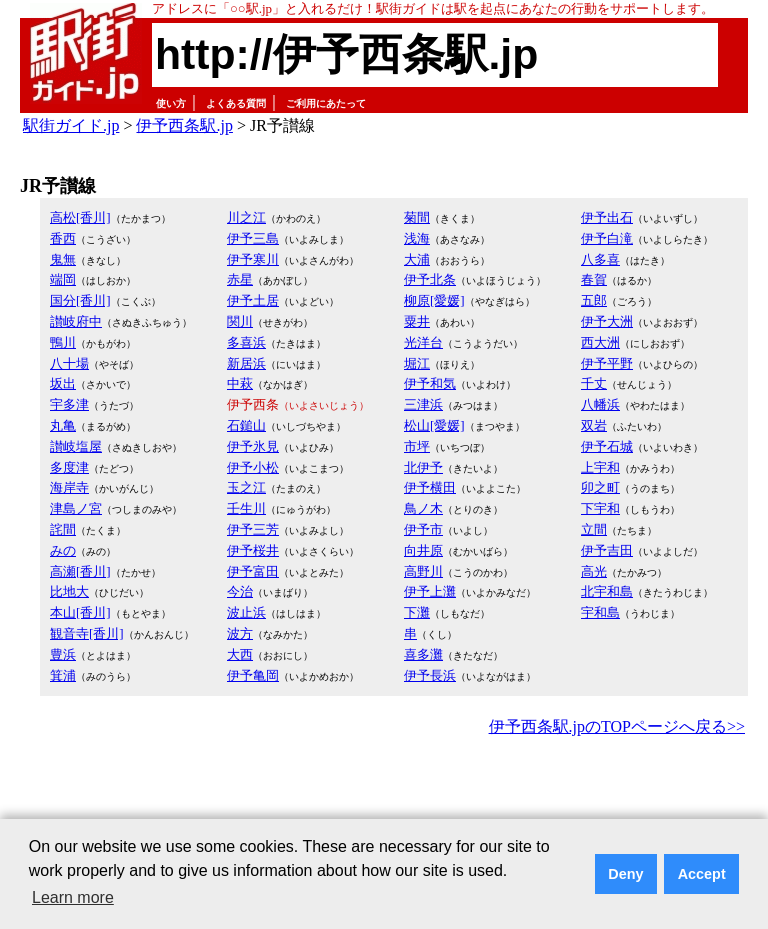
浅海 (417, 238)
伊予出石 (607, 217)
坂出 (63, 383)
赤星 (240, 279)
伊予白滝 (607, 238)
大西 (240, 654)
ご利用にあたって (326, 103)
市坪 (417, 446)
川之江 (246, 217)
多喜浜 (246, 342)
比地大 (69, 591)
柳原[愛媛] (434, 300)
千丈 (594, 383)
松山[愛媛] (434, 425)
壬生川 (246, 508)
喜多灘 (423, 654)
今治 (240, 591)
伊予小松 (253, 467)
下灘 (417, 612)
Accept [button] (702, 874)
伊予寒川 (253, 259)
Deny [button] (625, 874)
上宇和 (600, 467)
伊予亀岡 (253, 675)
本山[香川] (80, 612)
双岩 (594, 425)
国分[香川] (80, 300)
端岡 (63, 279)
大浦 (417, 259)
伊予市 (423, 529)
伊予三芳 (253, 529)
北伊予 (423, 467)
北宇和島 (607, 591)
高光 (594, 571)
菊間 (417, 217)
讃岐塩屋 (76, 446)
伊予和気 (430, 383)
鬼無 (63, 259)
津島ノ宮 (76, 508)
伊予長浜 (430, 675)
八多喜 (600, 259)
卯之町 (600, 487)
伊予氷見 (253, 446)
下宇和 (600, 508)
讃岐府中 (76, 321)
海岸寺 (69, 487)
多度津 (69, 467)
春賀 (594, 279)
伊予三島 (253, 238)
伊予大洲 (607, 321)
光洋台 (423, 342)
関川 (240, 321)
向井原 (423, 550)
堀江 (417, 363)
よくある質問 (236, 103)
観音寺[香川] (87, 633)
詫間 (63, 529)
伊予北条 (430, 279)
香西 (63, 238)
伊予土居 (253, 300)
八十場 (69, 363)
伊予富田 (253, 571)
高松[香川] (80, 217)
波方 (240, 633)
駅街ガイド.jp (71, 125)
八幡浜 (600, 404)
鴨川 (63, 342)
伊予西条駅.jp (184, 125)
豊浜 (63, 654)
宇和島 (600, 612)
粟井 (417, 321)
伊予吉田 (607, 550)
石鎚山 (246, 425)
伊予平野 (607, 363)
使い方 (171, 103)
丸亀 (63, 425)
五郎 (594, 300)
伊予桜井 (253, 550)
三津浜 (423, 404)
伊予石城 (607, 446)
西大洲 (600, 342)
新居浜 (246, 363)
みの (63, 550)
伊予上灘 (430, 591)
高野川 (423, 571)
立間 (594, 529)
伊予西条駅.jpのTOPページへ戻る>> (617, 726)
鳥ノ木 (423, 508)
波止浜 (246, 612)
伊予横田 (430, 487)
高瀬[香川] (80, 571)
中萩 (240, 383)
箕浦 (63, 675)
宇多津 (69, 404)
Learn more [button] (73, 897)
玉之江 (246, 487)
